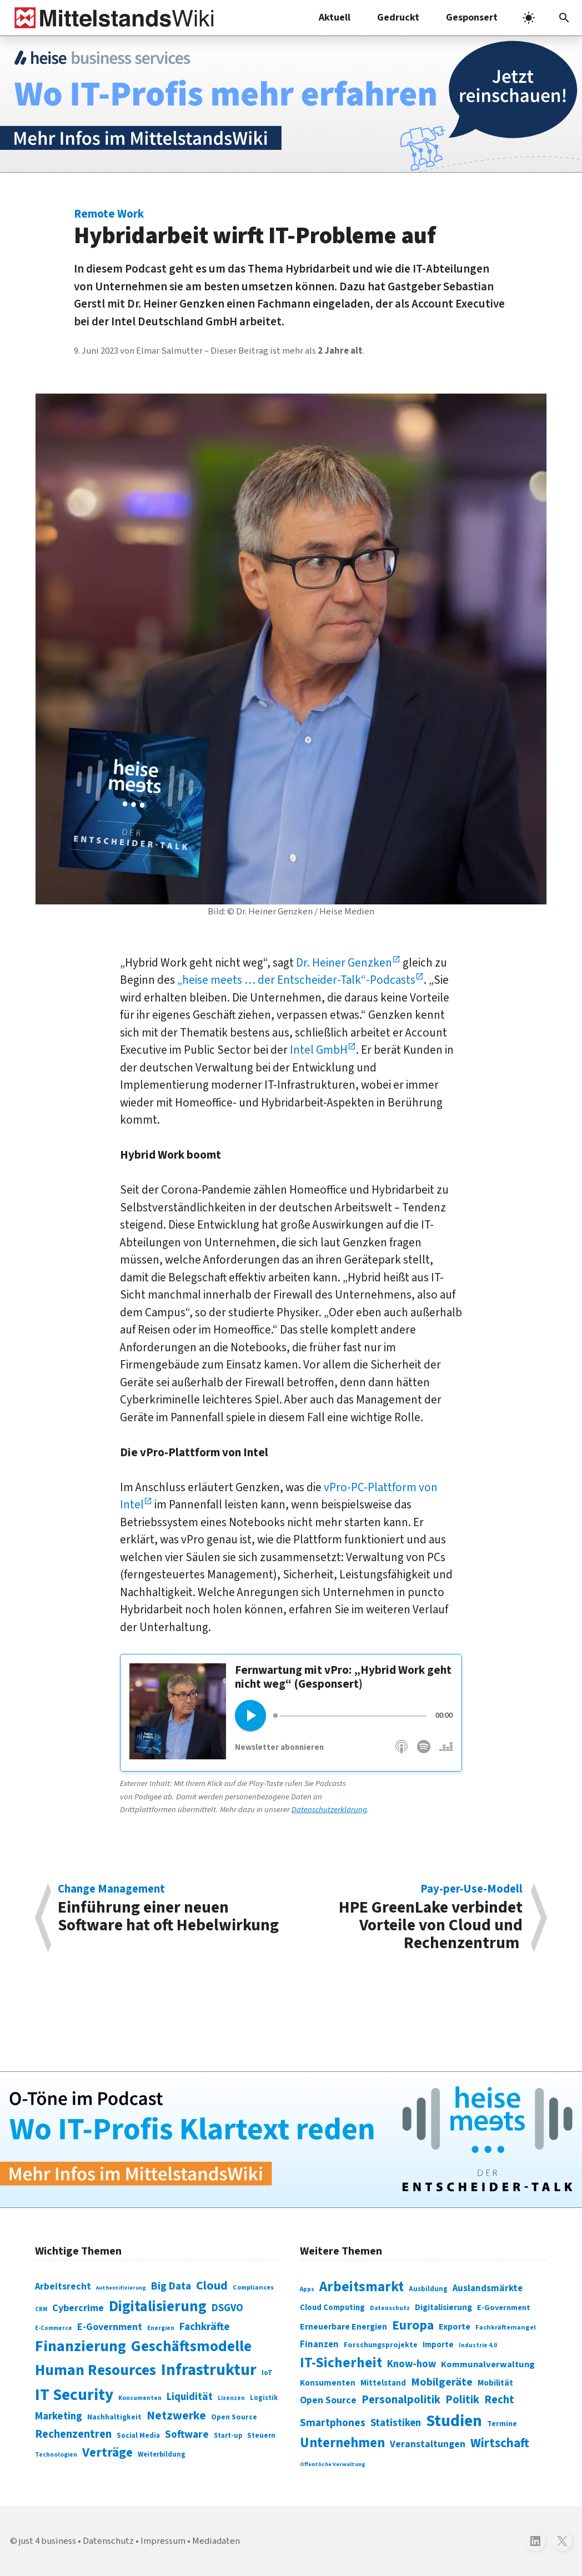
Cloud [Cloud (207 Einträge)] (212, 2286)
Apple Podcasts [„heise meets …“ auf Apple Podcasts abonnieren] (402, 1752)
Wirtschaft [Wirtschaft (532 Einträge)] (499, 2443)
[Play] (250, 1715)
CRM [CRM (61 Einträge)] (41, 2309)
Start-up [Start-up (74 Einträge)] (228, 2436)
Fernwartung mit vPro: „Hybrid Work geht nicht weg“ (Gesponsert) (343, 1677)
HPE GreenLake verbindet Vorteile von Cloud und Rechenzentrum (413, 1918)
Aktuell (334, 17)
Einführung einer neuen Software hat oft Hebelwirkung (168, 1910)
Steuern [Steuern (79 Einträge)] (261, 2436)
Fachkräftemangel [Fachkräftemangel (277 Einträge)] (505, 2327)
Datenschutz (108, 2541)
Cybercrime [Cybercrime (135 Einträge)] (78, 2308)
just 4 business (47, 2541)
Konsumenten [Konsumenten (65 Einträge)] (140, 2398)
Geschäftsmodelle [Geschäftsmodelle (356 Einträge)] (191, 2346)
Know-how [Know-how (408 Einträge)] (411, 2364)
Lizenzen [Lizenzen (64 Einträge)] (231, 2398)
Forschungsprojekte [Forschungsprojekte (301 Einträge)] (381, 2345)
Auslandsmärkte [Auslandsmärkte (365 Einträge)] (488, 2288)
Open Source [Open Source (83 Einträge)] (234, 2417)
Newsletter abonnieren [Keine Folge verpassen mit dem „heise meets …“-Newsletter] (279, 1747)
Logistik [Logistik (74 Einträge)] (264, 2398)
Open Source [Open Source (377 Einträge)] (328, 2400)
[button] (564, 18)
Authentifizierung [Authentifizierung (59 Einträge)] (121, 2287)
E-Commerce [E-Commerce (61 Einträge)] (53, 2328)
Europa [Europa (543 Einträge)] (413, 2325)
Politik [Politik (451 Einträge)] (462, 2400)
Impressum (163, 2541)
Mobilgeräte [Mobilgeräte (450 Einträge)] (442, 2382)
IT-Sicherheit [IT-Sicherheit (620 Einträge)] (341, 2363)
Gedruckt (398, 17)
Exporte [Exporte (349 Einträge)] (454, 2327)
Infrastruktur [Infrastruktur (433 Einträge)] (209, 2370)
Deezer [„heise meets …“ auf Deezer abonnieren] (445, 1752)
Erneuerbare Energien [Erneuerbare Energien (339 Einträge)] (343, 2327)
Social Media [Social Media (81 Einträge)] (138, 2435)
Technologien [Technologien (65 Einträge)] (56, 2454)
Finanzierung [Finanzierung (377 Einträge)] (80, 2346)
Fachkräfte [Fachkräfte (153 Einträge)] (204, 2326)
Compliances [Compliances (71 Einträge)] (253, 2287)
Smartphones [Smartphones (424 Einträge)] (332, 2423)
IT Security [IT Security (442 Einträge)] (74, 2395)
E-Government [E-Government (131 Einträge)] (109, 2327)
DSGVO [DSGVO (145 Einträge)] (227, 2308)
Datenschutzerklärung (329, 1809)
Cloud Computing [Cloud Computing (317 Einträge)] (332, 2307)
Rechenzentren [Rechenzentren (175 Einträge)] (73, 2434)
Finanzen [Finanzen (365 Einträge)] (319, 2344)
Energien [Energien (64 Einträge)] (160, 2328)
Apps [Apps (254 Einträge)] (307, 2289)
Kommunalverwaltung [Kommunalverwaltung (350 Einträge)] (488, 2364)
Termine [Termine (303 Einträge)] (502, 2423)
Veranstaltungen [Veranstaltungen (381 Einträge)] (427, 2444)
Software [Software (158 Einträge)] (187, 2434)
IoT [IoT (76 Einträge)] (267, 2373)
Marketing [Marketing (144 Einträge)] (58, 2416)
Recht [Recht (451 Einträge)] (499, 2400)
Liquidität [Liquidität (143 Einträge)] (190, 2396)
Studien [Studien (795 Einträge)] (454, 2421)
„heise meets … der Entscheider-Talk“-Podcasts (296, 980)
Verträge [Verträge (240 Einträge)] (107, 2452)
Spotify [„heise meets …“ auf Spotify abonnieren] (424, 1752)
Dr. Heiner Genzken (344, 962)
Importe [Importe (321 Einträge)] (438, 2345)
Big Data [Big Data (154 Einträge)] (171, 2286)
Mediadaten (216, 2541)
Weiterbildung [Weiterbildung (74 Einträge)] (161, 2454)
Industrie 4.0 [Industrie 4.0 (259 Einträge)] (478, 2345)
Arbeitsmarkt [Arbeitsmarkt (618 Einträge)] (361, 2287)
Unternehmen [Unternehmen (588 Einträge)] (342, 2443)
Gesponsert (472, 17)
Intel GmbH (319, 1050)
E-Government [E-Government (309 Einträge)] (503, 2307)
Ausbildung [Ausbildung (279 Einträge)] (428, 2289)
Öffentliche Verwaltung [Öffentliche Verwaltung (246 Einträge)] (332, 2464)
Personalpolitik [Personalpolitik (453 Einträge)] (401, 2400)
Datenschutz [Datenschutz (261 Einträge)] (390, 2308)
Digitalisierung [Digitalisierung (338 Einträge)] (158, 2306)
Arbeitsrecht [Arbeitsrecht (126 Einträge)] (63, 2286)
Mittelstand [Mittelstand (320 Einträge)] (383, 2383)
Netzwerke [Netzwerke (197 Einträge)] (176, 2415)
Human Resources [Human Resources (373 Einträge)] (95, 2370)
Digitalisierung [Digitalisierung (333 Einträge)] (443, 2307)
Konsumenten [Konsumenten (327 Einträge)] (327, 2383)
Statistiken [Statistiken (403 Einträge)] (395, 2423)
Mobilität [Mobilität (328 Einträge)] (495, 2383)
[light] (528, 18)
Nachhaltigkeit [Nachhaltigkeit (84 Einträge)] (114, 2417)
